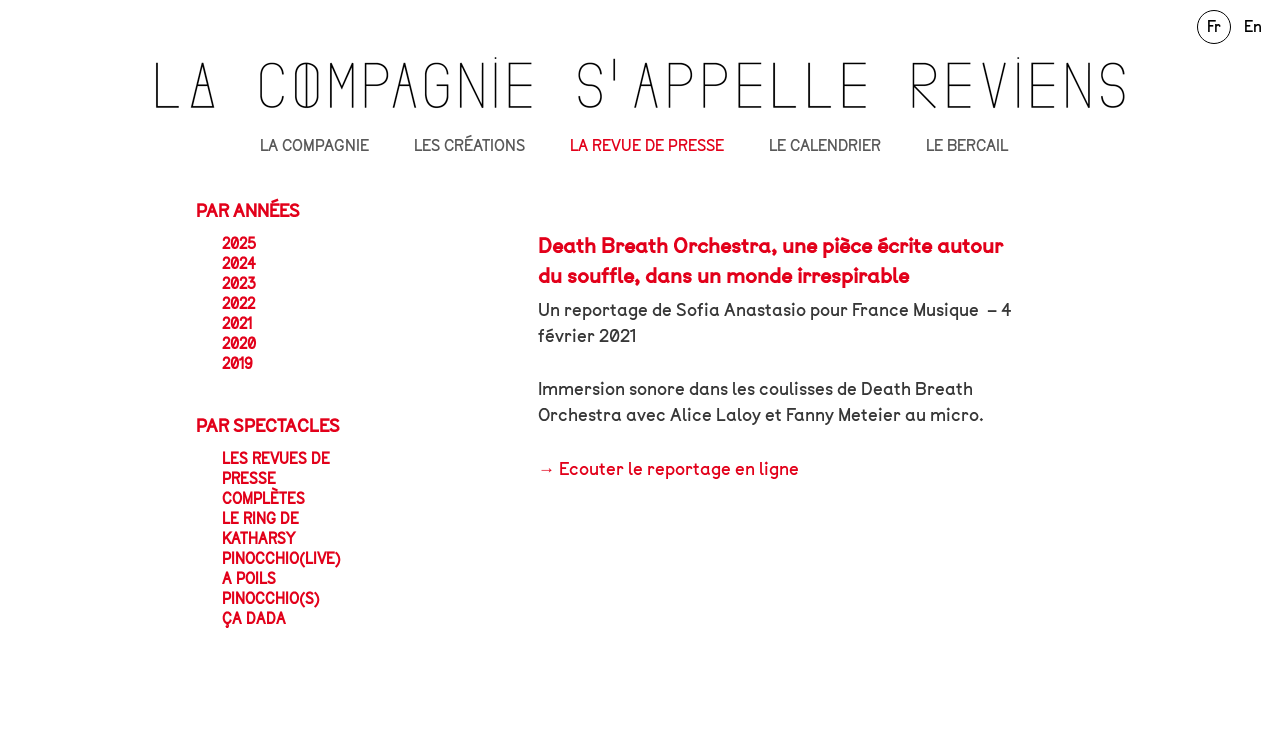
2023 (239, 284)
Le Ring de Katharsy (260, 529)
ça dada (254, 619)
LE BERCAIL (967, 146)
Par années (248, 211)
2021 (237, 324)
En (1253, 26)
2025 (239, 244)
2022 (238, 304)
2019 (237, 364)
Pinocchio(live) (281, 559)
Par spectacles (268, 426)
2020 (239, 344)
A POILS (249, 579)
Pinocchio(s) (271, 599)
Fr (1214, 26)
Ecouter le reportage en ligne (679, 469)
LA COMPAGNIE (314, 146)
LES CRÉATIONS (469, 146)
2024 (239, 264)
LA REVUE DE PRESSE (647, 146)
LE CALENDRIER (825, 146)
